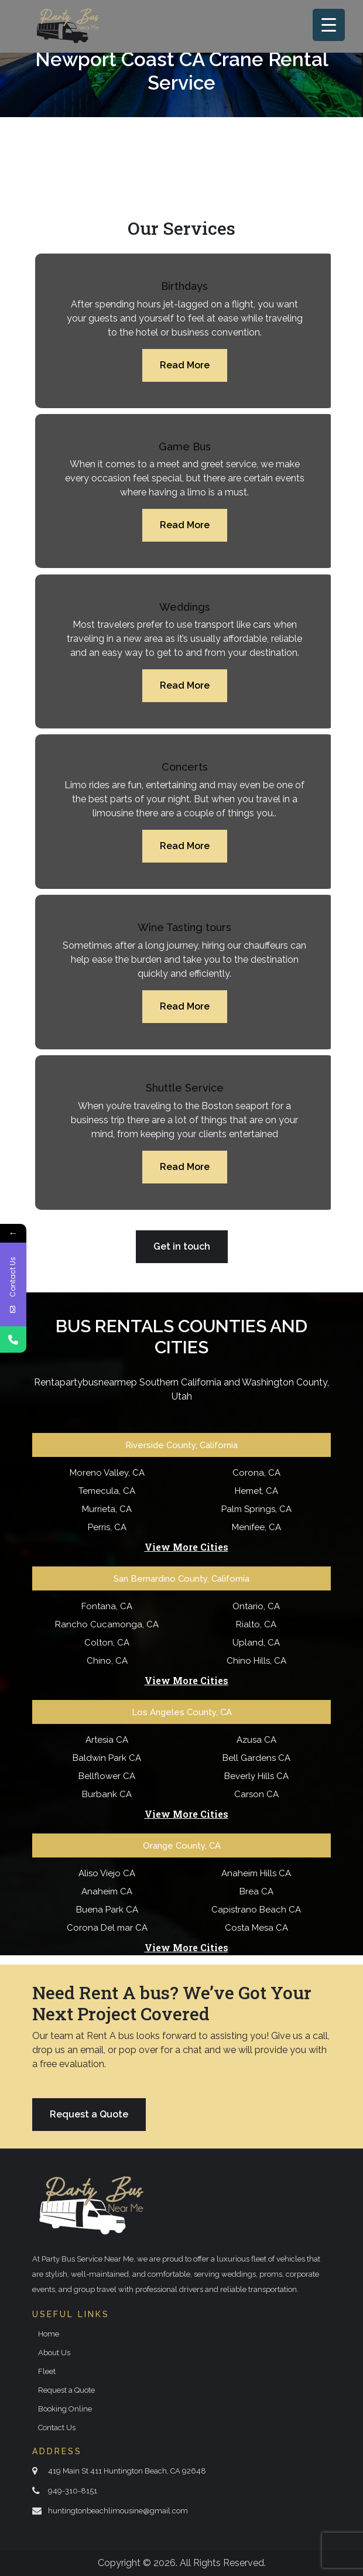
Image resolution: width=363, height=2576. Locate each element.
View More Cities (186, 1547)
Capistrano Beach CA (256, 1909)
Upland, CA (256, 1642)
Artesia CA (106, 1740)
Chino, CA (107, 1660)
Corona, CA (256, 1472)
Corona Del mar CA (107, 1927)
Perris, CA (107, 1527)
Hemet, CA (256, 1491)
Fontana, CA (106, 1606)
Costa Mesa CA (256, 1927)
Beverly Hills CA (256, 1776)
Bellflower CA (106, 1776)
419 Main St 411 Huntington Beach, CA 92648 (127, 2470)
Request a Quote (89, 2114)
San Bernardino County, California (181, 1578)
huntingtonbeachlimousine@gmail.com (118, 2510)
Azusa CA (256, 1740)
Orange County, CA (182, 1846)
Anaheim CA (106, 1891)
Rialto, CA (256, 1624)
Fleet (47, 2371)
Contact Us (57, 2427)
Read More (185, 365)
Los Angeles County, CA (182, 1712)
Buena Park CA (107, 1909)
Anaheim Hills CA (256, 1873)
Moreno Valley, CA (107, 1472)
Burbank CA (107, 1794)
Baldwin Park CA (107, 1758)
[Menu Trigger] (329, 25)
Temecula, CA (106, 1491)
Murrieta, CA (107, 1509)
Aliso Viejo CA (106, 1873)
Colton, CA (106, 1642)
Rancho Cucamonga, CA (107, 1624)
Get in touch (181, 1246)
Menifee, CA (256, 1527)
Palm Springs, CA (256, 1509)
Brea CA (256, 1891)
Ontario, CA (256, 1606)
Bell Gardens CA (256, 1758)
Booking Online (65, 2408)
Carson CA (256, 1794)
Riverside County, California (181, 1445)
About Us (54, 2352)
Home (48, 2333)
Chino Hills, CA (256, 1660)
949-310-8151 (72, 2490)
